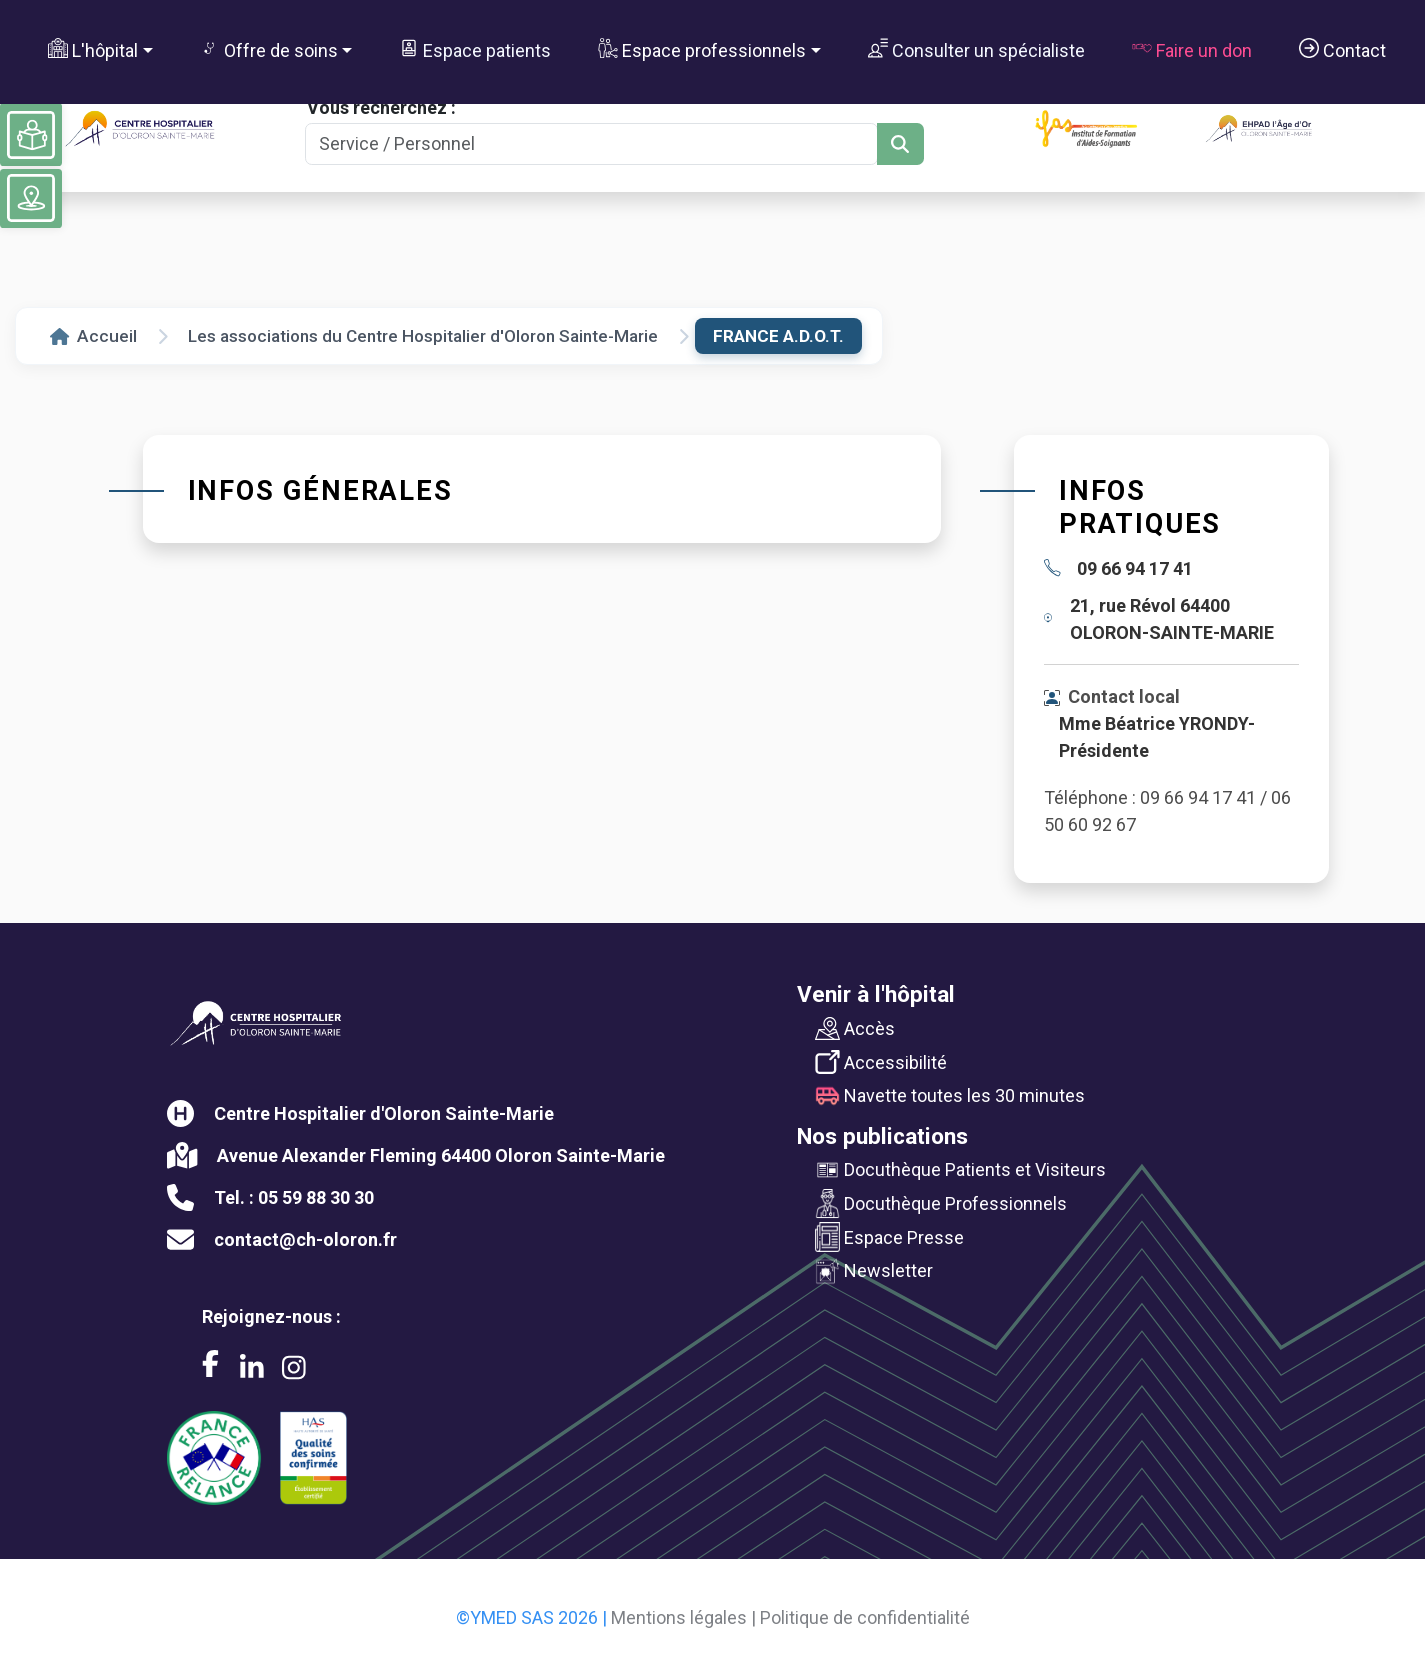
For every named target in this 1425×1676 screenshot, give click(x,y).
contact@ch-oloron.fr (305, 1239)
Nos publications (882, 1136)
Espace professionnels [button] (702, 49)
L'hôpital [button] (93, 49)
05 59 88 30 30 (316, 1197)
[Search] (591, 144)
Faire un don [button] (1192, 49)
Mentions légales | (683, 1617)
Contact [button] (1342, 49)
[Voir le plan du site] (31, 198)
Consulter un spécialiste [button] (976, 49)
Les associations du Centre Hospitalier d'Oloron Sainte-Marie (423, 336)
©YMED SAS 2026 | (531, 1617)
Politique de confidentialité (865, 1617)
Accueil (93, 336)
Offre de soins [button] (268, 49)
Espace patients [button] (475, 49)
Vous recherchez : (381, 107)
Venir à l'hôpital (876, 994)
